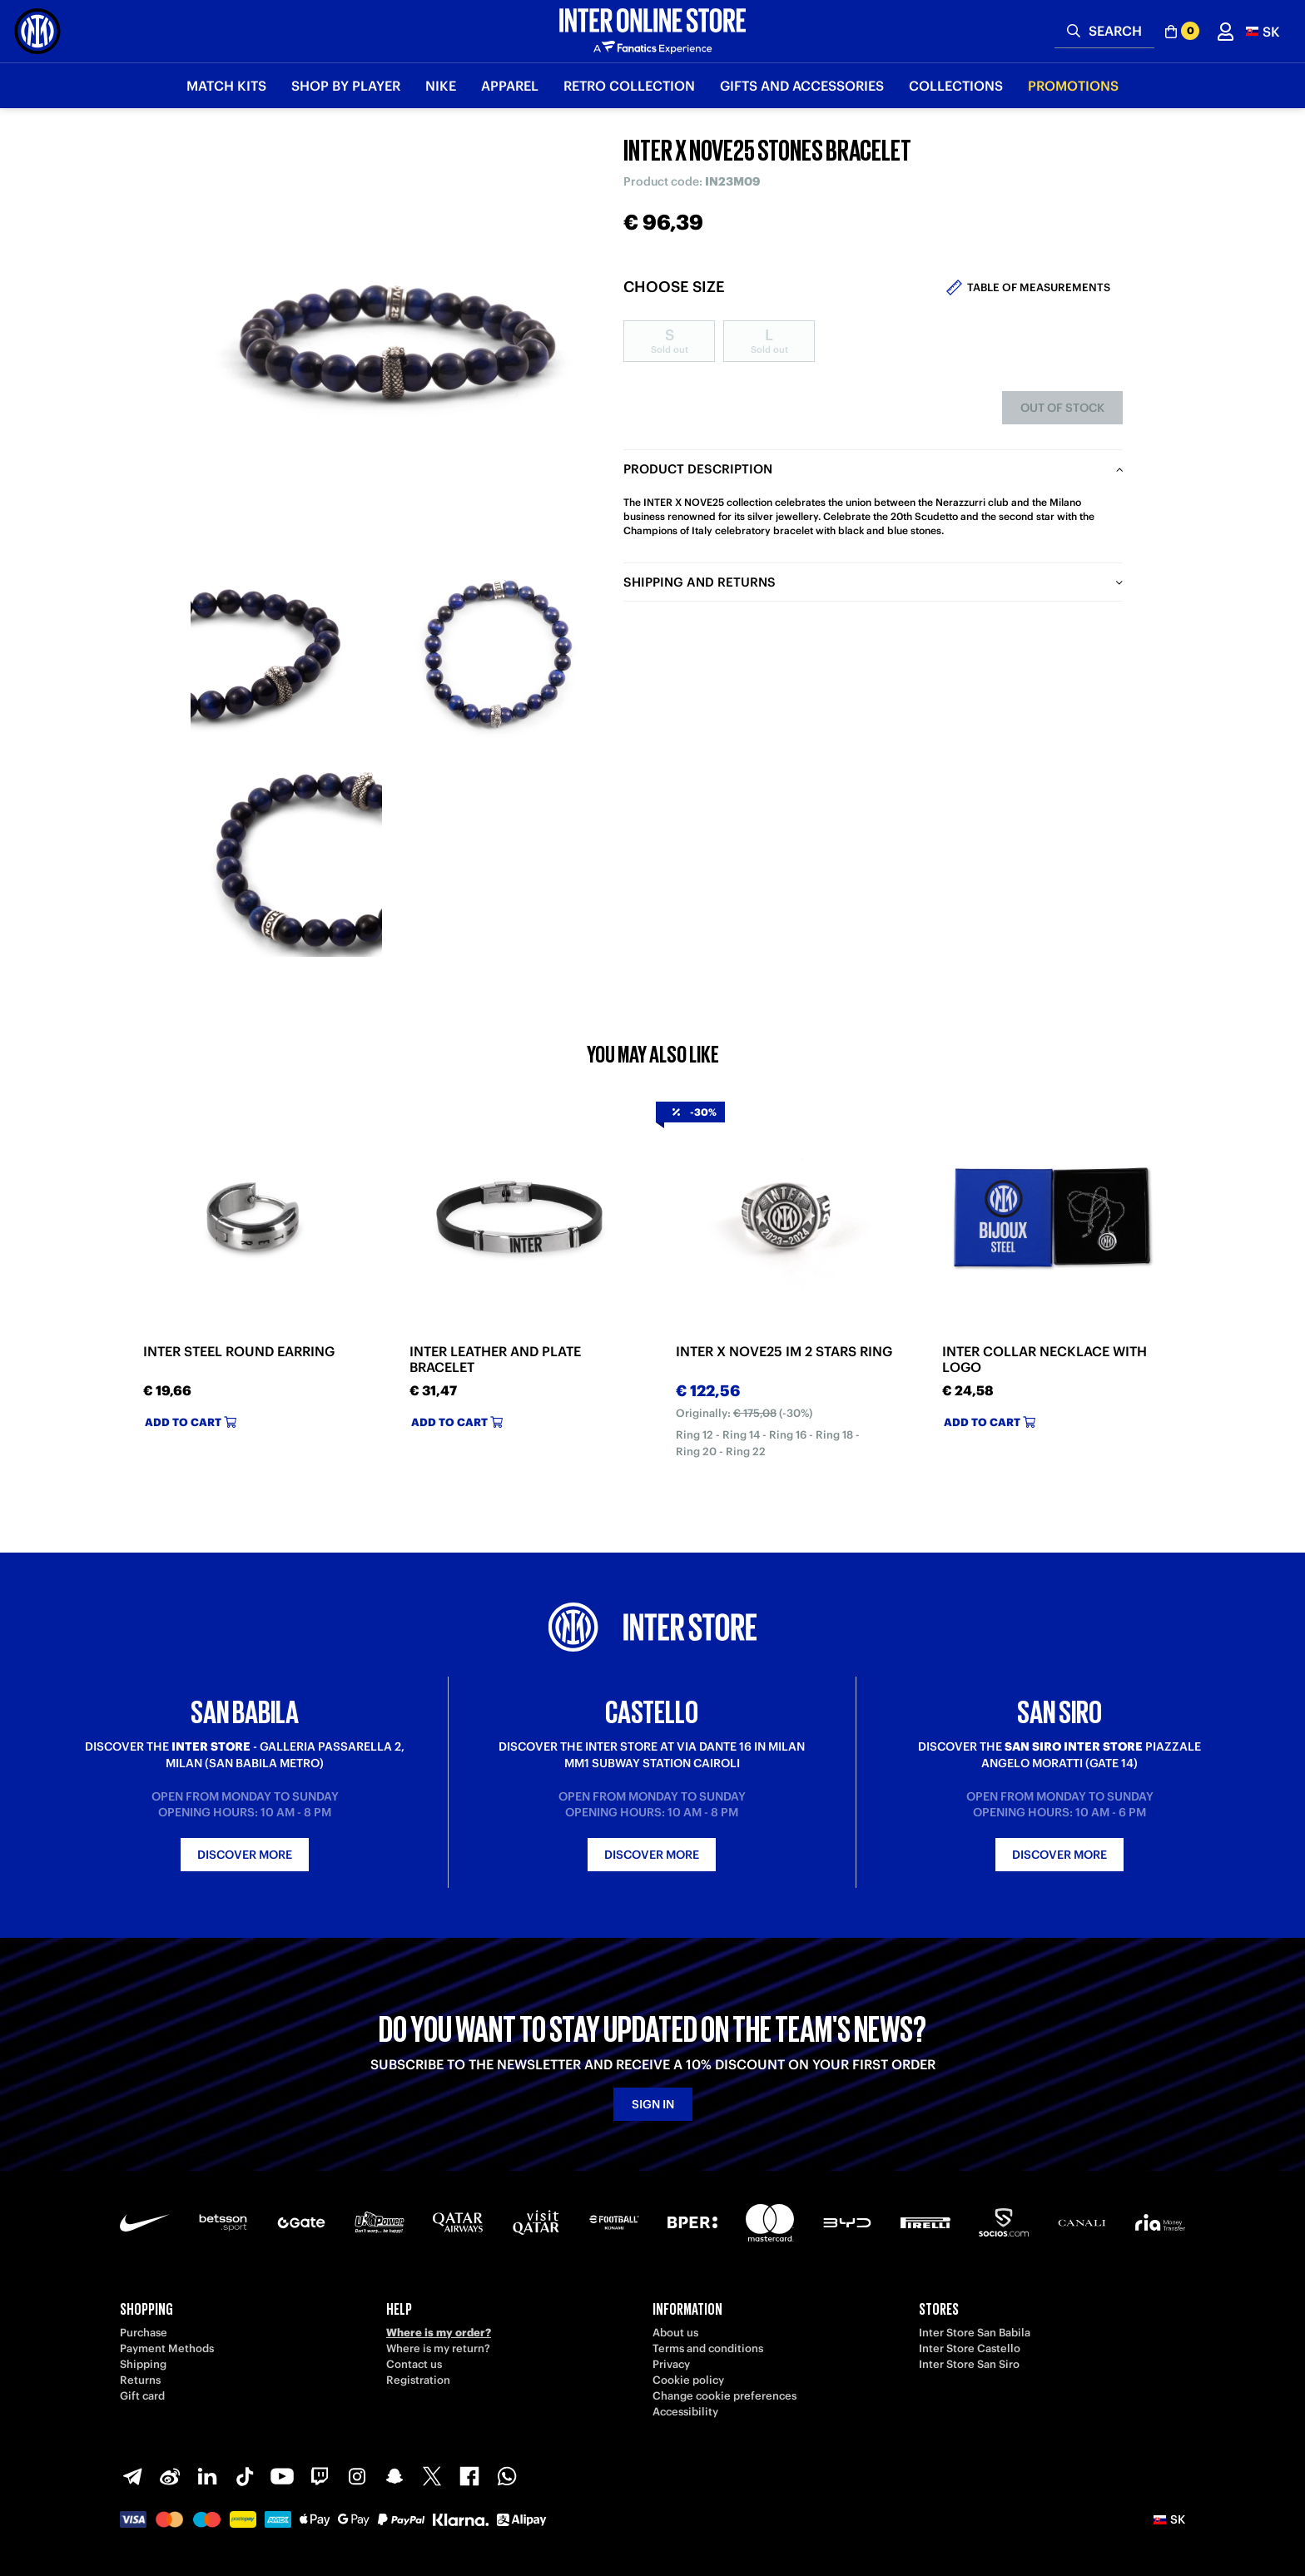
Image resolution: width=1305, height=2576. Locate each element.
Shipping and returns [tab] (699, 582)
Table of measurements (1038, 287)
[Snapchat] (394, 2476)
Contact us (414, 2364)
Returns (140, 2380)
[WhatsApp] (506, 2476)
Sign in (653, 2104)
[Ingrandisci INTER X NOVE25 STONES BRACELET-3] (286, 861)
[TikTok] (244, 2476)
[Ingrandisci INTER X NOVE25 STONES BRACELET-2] (494, 653)
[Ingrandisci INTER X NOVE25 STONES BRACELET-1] (286, 653)
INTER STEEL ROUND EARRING (239, 1352)
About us (675, 2333)
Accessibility (685, 2412)
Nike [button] (440, 85)
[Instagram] (357, 2476)
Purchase (143, 2333)
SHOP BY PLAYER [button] (345, 85)
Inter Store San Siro (969, 2364)
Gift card (142, 2396)
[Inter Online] (37, 31)
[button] (1263, 31)
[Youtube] (282, 2476)
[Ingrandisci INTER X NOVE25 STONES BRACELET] (390, 341)
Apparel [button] (509, 85)
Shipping (143, 2364)
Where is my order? (438, 2333)
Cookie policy (688, 2380)
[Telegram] (132, 2476)
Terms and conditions (707, 2348)
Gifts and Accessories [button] (802, 85)
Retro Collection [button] (629, 85)
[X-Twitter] (431, 2476)
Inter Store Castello (969, 2348)
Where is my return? (438, 2348)
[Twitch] (319, 2476)
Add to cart (190, 1422)
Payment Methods (167, 2348)
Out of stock (1062, 407)
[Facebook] (469, 2476)
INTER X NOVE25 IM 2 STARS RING (784, 1352)
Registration (418, 2380)
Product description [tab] (697, 469)
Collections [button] (956, 85)
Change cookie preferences (724, 2396)
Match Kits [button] (226, 85)
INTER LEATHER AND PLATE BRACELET (495, 1359)
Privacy (671, 2364)
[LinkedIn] (207, 2476)
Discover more (244, 1854)
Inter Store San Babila (974, 2333)
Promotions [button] (1073, 85)
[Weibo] (169, 2476)
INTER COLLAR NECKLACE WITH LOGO (1044, 1359)
